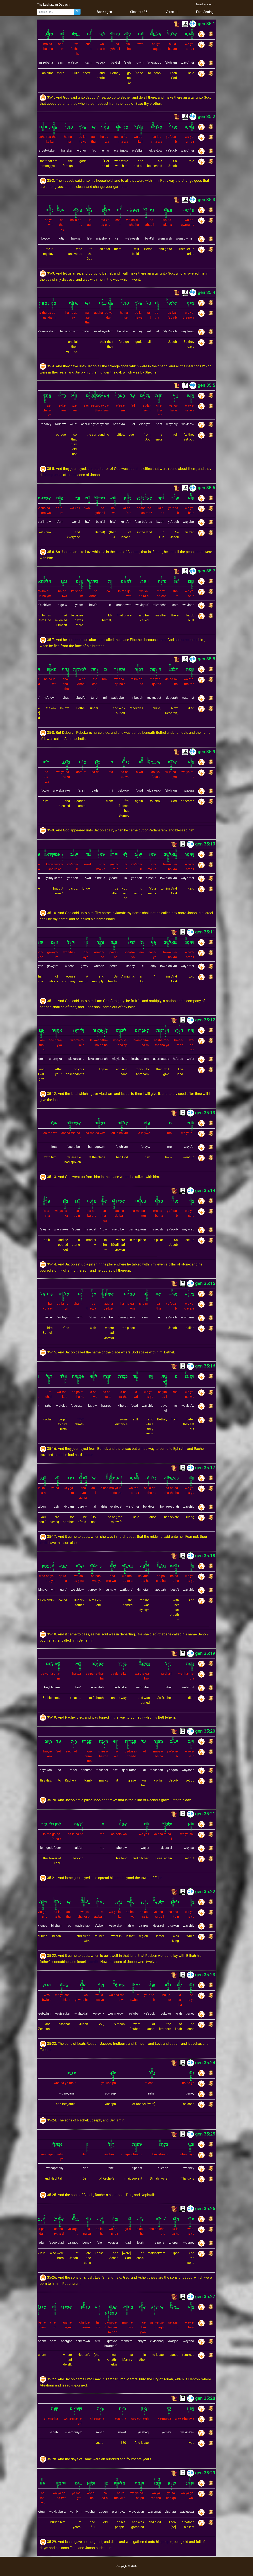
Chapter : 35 (138, 12)
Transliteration (204, 4)
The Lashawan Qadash (53, 4)
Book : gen (104, 12)
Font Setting (204, 12)
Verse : (172, 12)
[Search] (55, 12)
